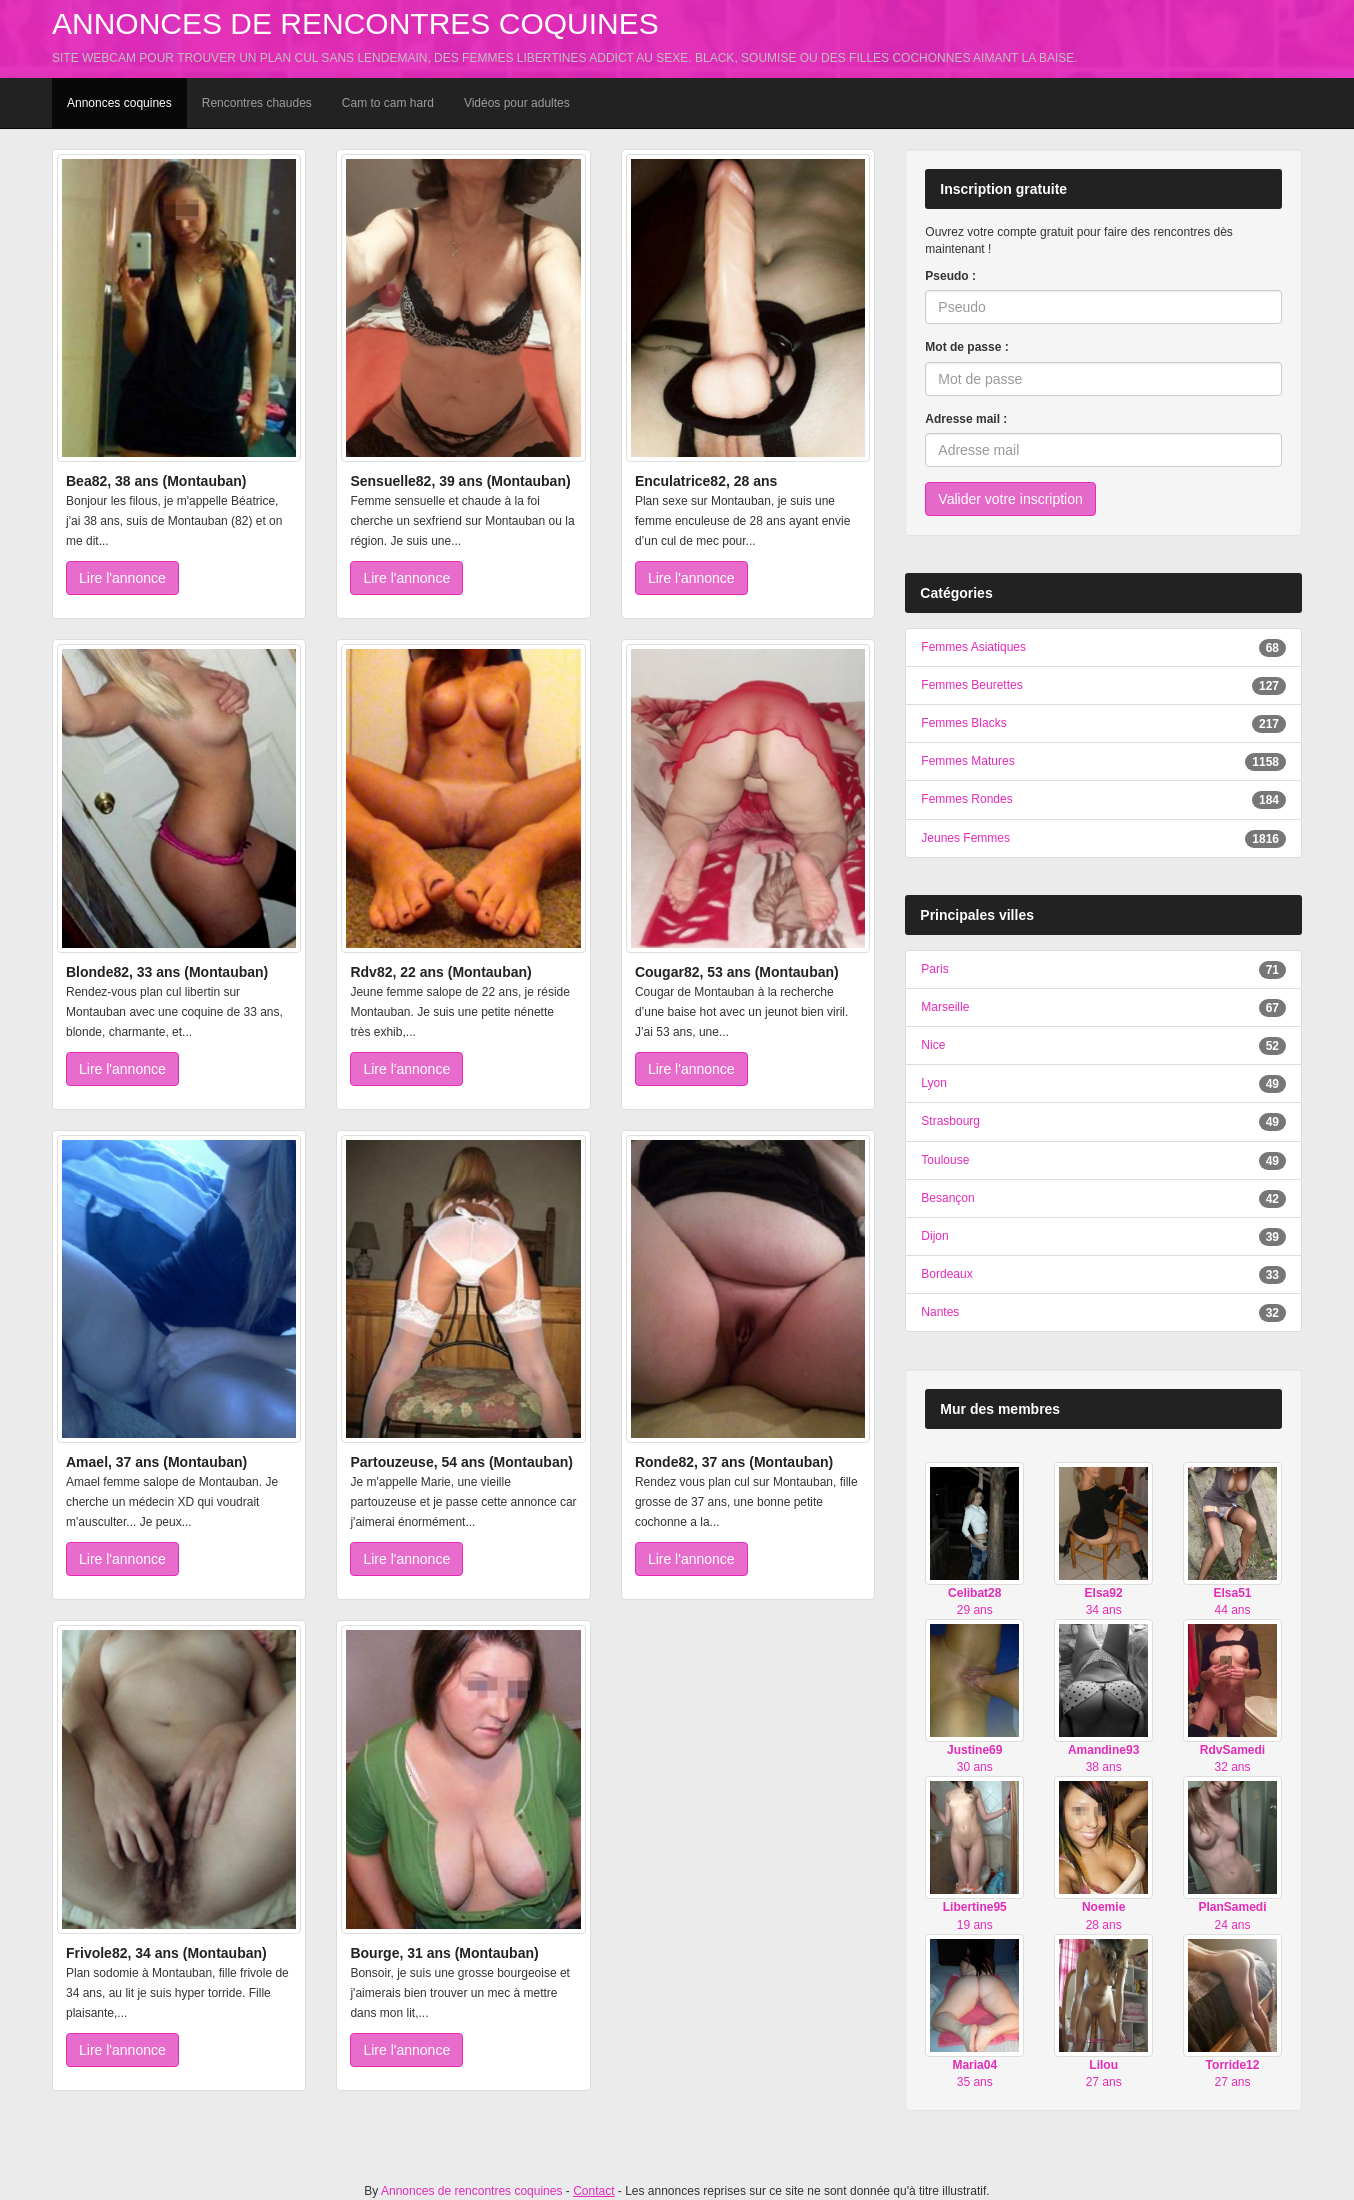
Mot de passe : (966, 347)
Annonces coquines (119, 103)
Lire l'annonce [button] (122, 578)
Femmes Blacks (963, 723)
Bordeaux (946, 1274)
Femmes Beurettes (971, 685)
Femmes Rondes (966, 799)
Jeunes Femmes (965, 838)
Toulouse (945, 1160)
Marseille (945, 1007)
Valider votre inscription (1010, 499)
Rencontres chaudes (257, 103)
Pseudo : (950, 276)
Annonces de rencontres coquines (355, 23)
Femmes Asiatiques (973, 647)
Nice (933, 1045)
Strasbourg (950, 1121)
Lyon (934, 1083)
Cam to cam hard (388, 103)
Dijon (934, 1236)
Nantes (940, 1312)
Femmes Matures (967, 761)
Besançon (947, 1198)
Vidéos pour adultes (517, 103)
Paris (934, 969)
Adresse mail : (966, 419)
